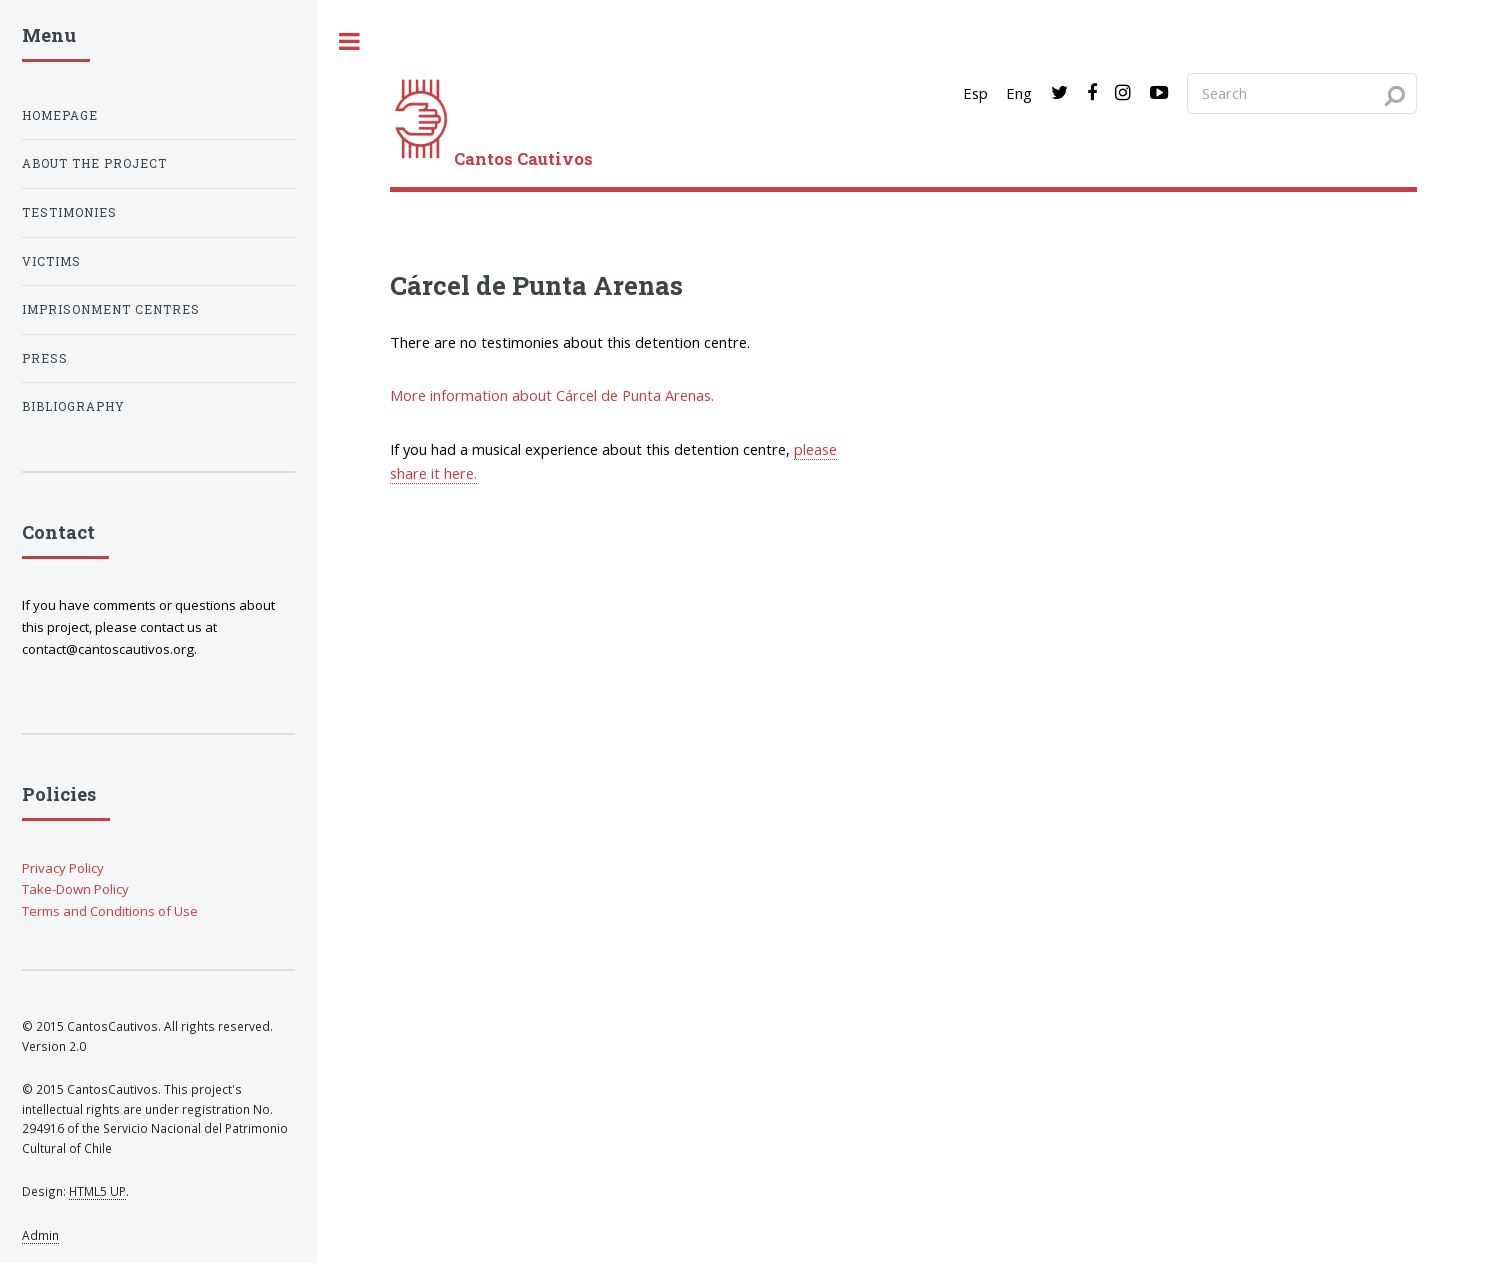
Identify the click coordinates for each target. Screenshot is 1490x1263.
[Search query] (1302, 93)
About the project (94, 163)
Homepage (60, 115)
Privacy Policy (63, 868)
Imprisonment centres (111, 309)
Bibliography (73, 406)
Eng (1019, 93)
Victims (51, 261)
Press (45, 358)
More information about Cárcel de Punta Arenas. (552, 395)
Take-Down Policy (75, 889)
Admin (40, 1235)
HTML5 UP (97, 1191)
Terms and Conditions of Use (110, 911)
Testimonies (69, 212)
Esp (975, 93)
